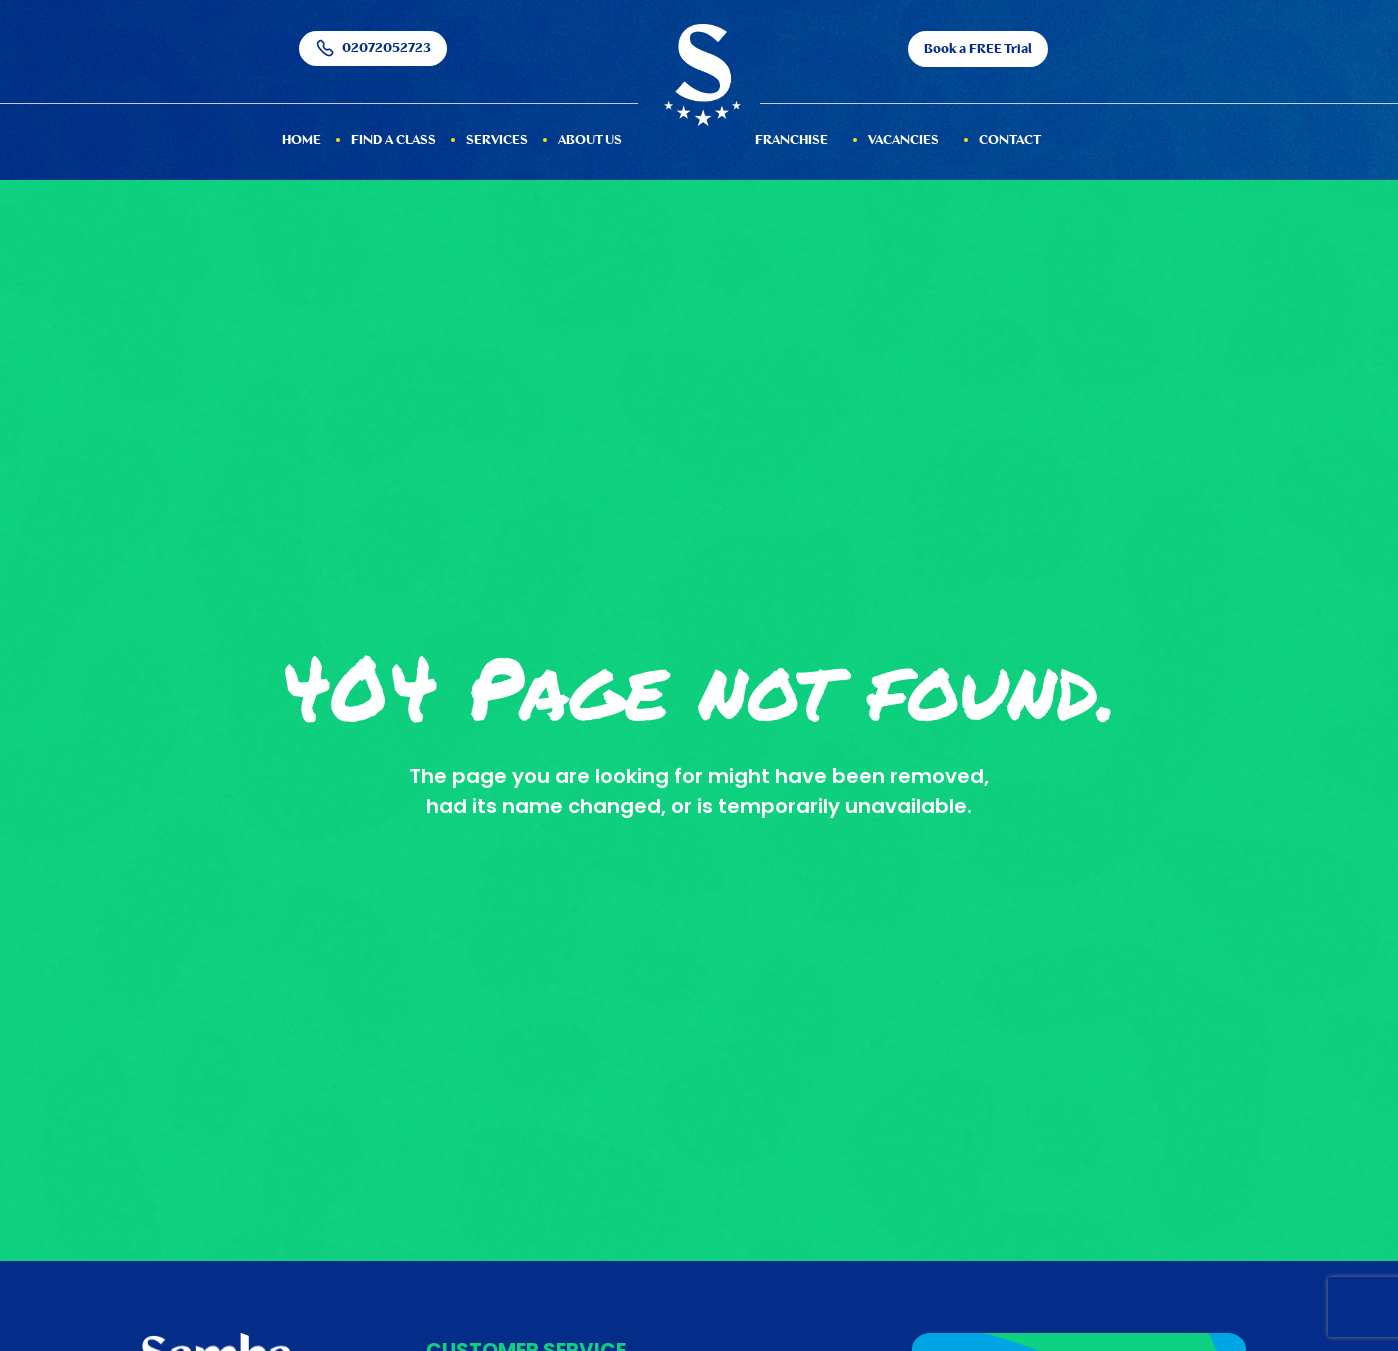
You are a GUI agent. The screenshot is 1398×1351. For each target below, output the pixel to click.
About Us (590, 140)
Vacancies (903, 140)
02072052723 (373, 48)
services (497, 140)
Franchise (791, 140)
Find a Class (393, 140)
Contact (1010, 140)
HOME (301, 140)
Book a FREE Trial (978, 49)
